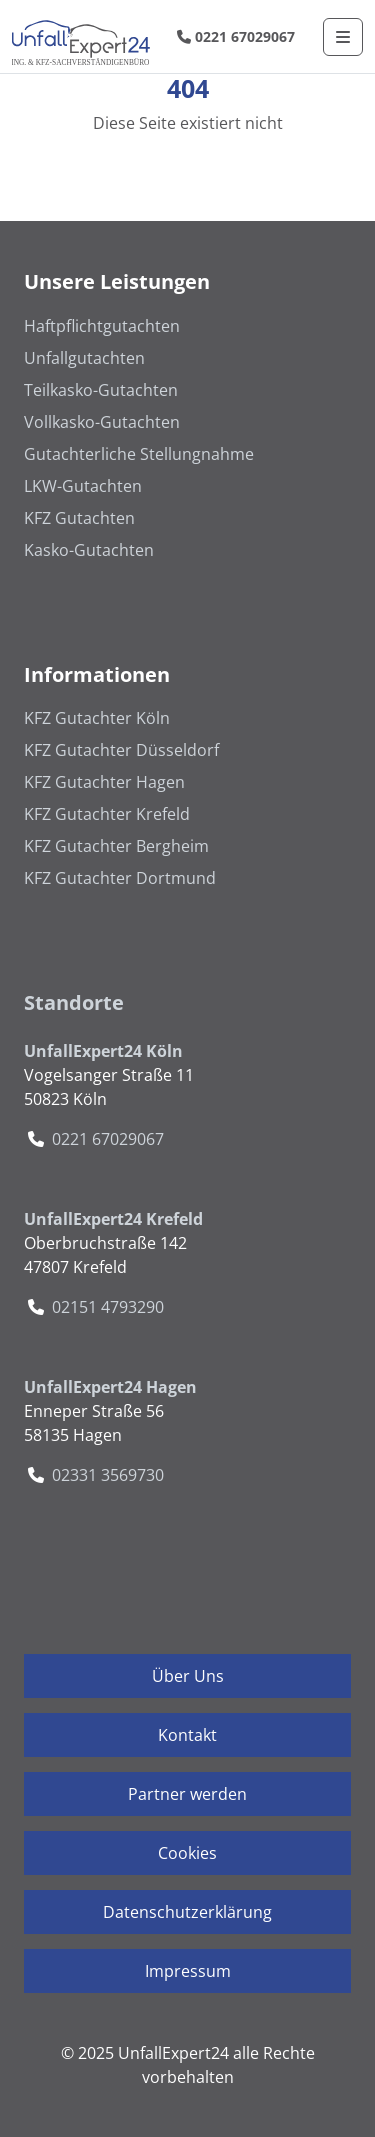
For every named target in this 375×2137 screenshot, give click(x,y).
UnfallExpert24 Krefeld (113, 1219)
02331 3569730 (108, 1475)
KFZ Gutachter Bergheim (116, 846)
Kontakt (187, 1735)
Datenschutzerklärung (187, 1912)
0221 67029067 (236, 36)
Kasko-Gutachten (89, 550)
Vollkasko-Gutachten (102, 422)
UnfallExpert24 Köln (103, 1051)
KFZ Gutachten (79, 518)
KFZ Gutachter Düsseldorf (121, 750)
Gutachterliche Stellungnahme (139, 454)
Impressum (188, 1971)
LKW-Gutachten (83, 486)
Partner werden (187, 1794)
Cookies (187, 1853)
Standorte (74, 1002)
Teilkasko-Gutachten (101, 390)
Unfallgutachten (84, 358)
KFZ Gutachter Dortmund (120, 878)
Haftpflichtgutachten (102, 326)
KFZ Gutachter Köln (97, 718)
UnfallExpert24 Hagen (110, 1387)
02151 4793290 (108, 1307)
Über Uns (188, 1676)
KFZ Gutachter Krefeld (107, 814)
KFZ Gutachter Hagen (104, 782)
